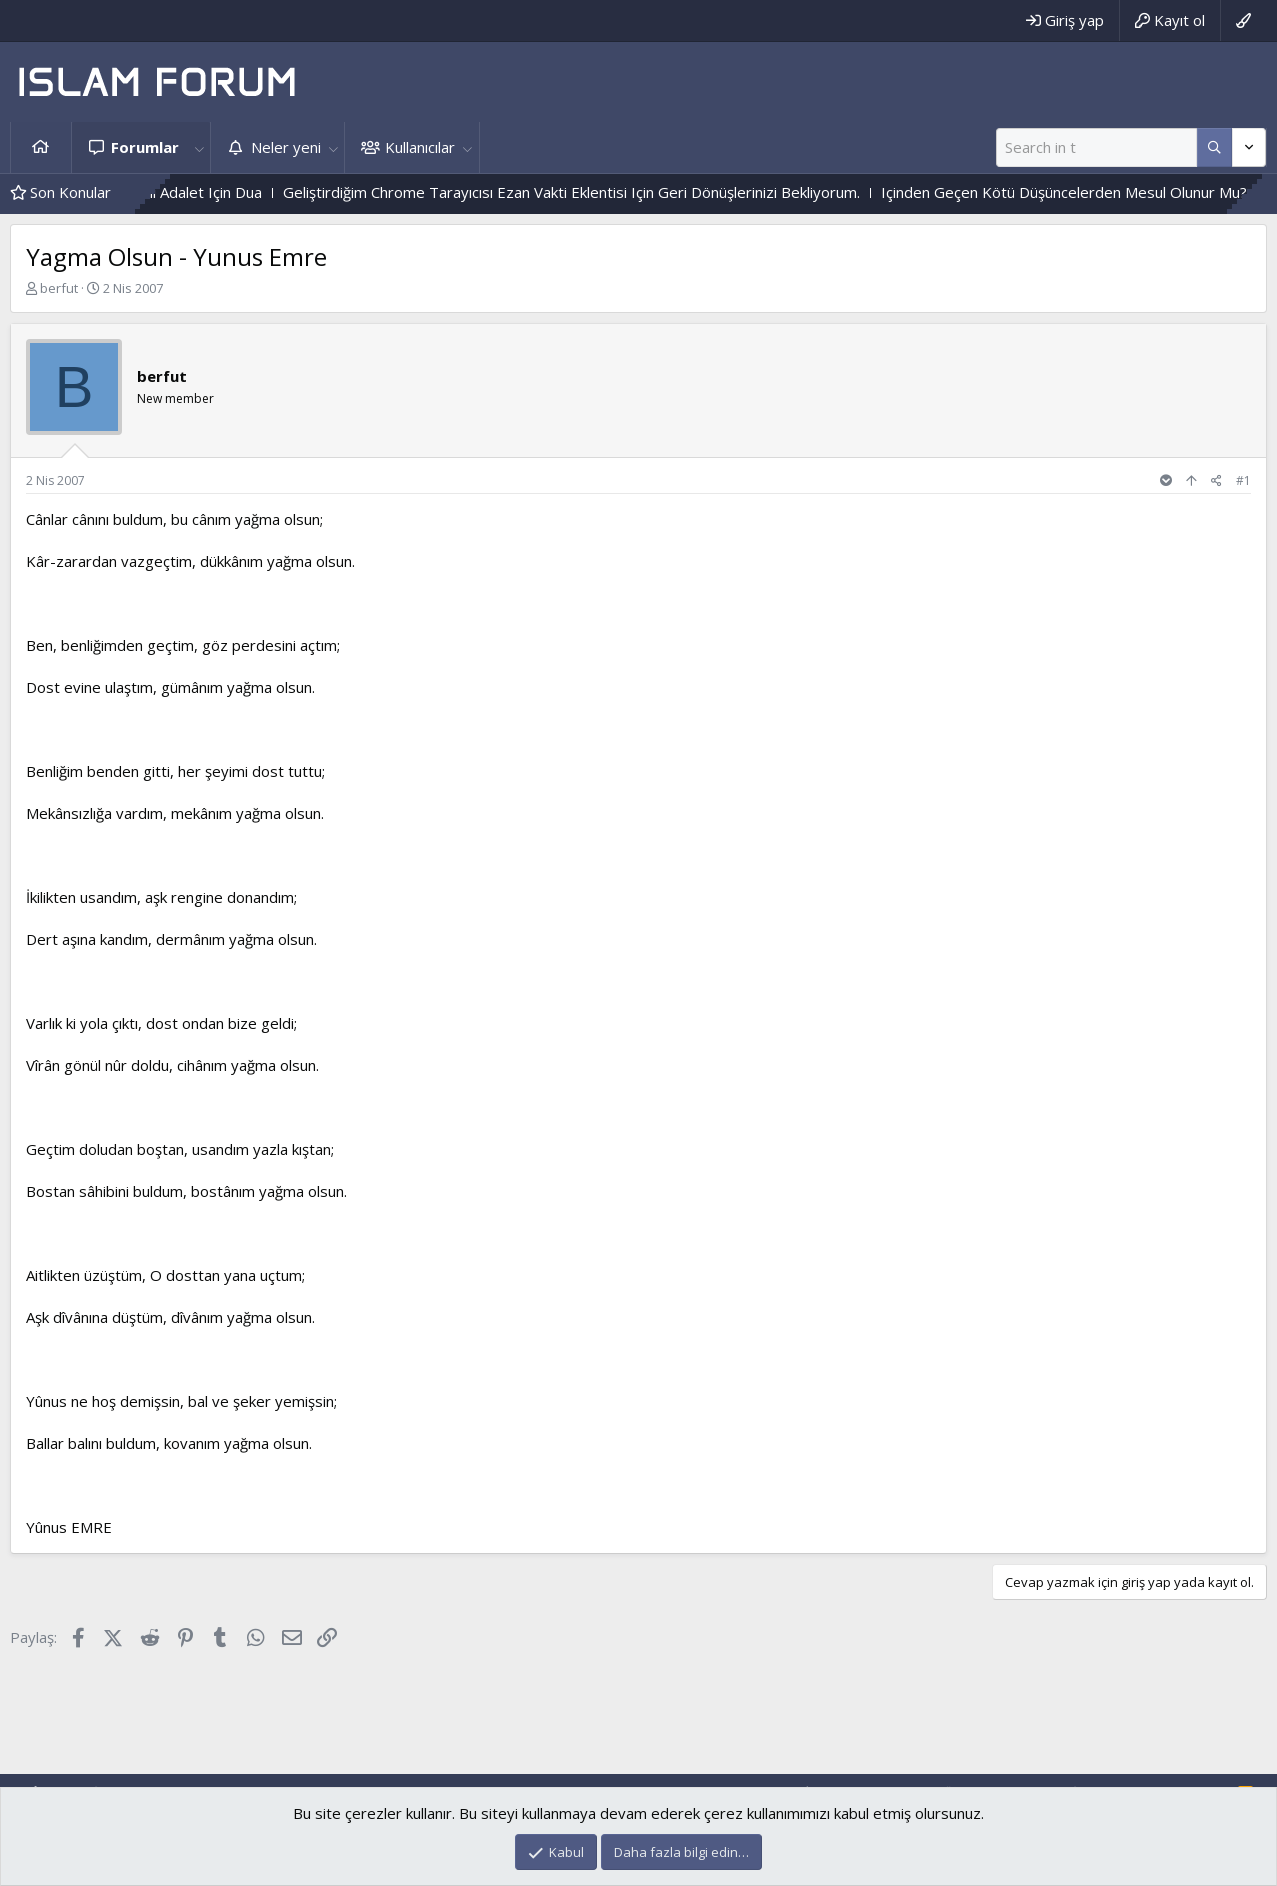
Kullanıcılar (420, 147)
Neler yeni (286, 147)
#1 (1243, 480)
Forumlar (145, 147)
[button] (199, 147)
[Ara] (1096, 147)
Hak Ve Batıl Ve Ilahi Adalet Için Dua (179, 192)
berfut (59, 288)
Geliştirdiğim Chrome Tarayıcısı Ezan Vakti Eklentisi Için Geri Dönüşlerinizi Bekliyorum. (609, 192)
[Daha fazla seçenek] (1214, 147)
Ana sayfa (41, 147)
